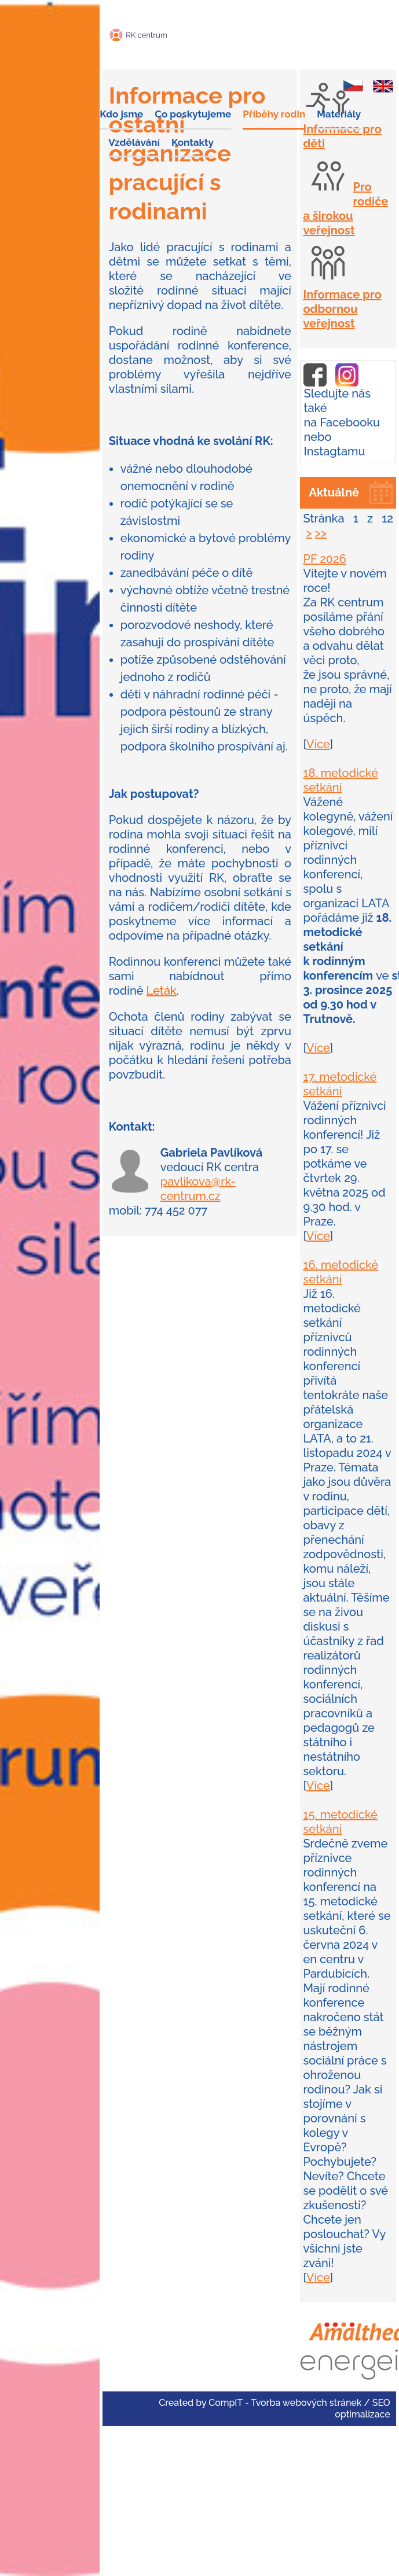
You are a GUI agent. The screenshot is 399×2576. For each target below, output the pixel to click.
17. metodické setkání (339, 1084)
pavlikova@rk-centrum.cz (198, 1189)
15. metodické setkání (340, 1822)
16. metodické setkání (340, 1272)
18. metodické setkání (340, 780)
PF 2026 (324, 559)
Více (318, 744)
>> (321, 533)
